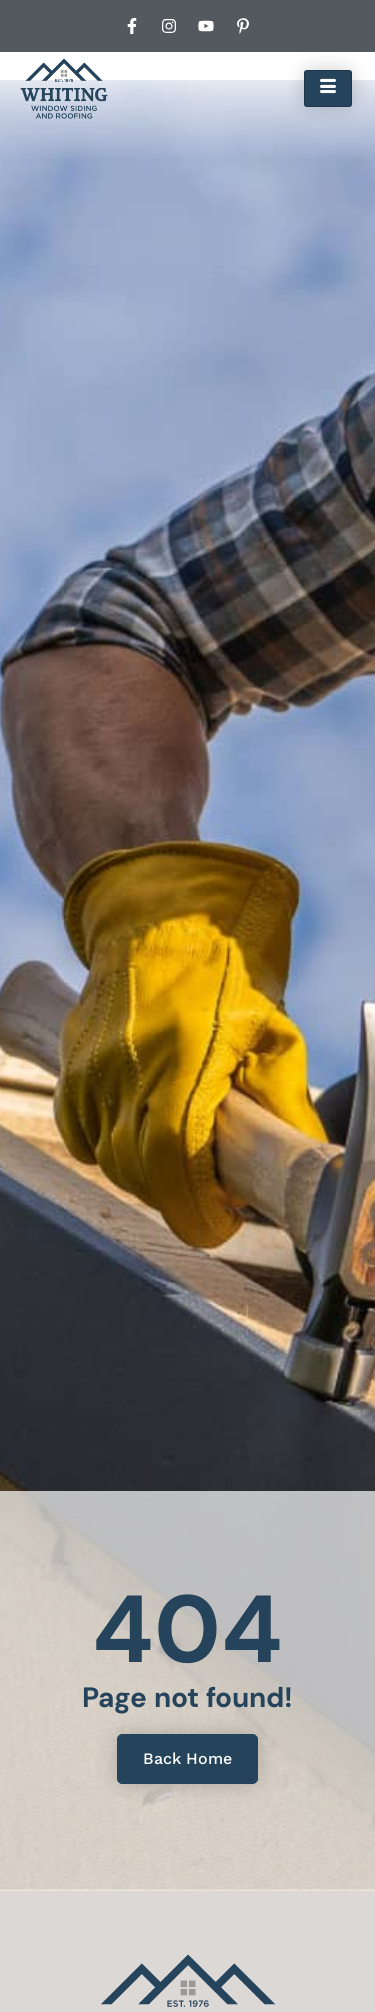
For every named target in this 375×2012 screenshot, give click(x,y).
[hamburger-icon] (328, 88)
